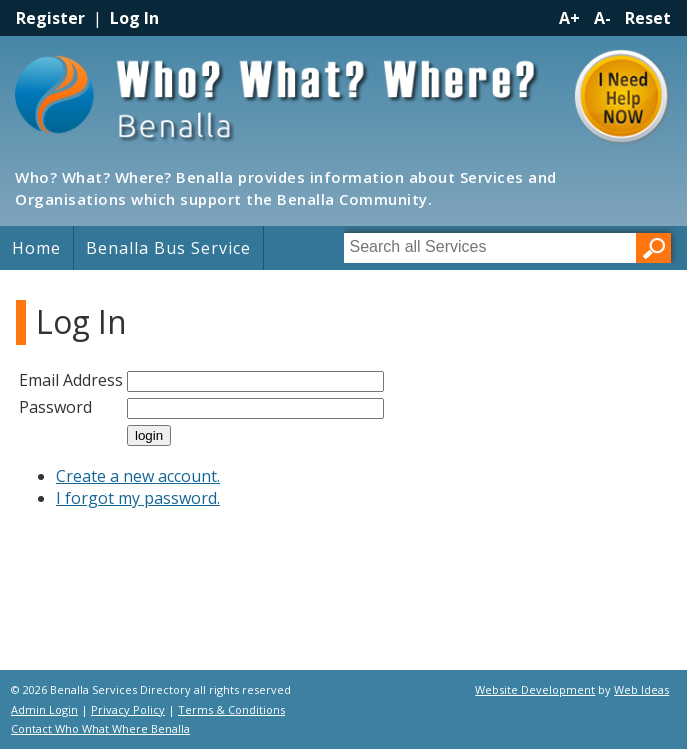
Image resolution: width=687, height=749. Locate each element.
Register (50, 18)
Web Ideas (641, 689)
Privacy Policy (128, 709)
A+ (569, 18)
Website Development (535, 689)
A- (602, 18)
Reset (648, 18)
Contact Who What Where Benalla (100, 728)
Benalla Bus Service (168, 248)
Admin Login (44, 709)
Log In (134, 18)
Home (36, 248)
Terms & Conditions (231, 709)
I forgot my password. (138, 498)
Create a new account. (138, 476)
